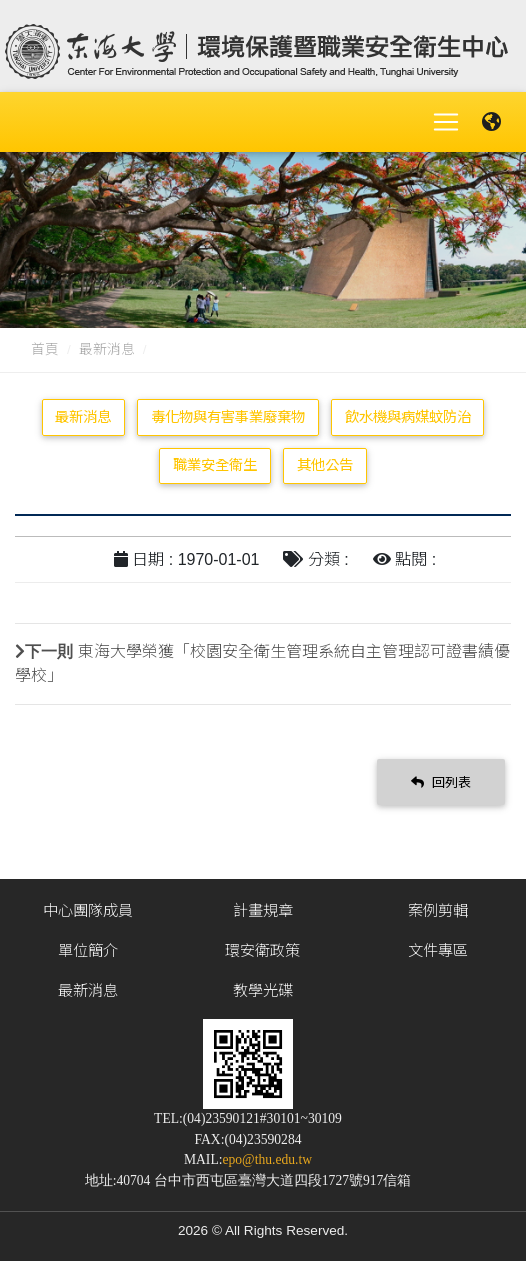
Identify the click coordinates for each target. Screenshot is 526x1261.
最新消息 (107, 349)
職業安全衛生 (215, 465)
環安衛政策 (262, 950)
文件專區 (438, 950)
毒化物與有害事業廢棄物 (228, 417)
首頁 (45, 349)
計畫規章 (263, 910)
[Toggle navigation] (446, 122)
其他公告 (325, 465)
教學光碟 (263, 990)
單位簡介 (88, 950)
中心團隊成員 (88, 910)
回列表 (441, 782)
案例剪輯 (438, 910)
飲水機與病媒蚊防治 (408, 417)
